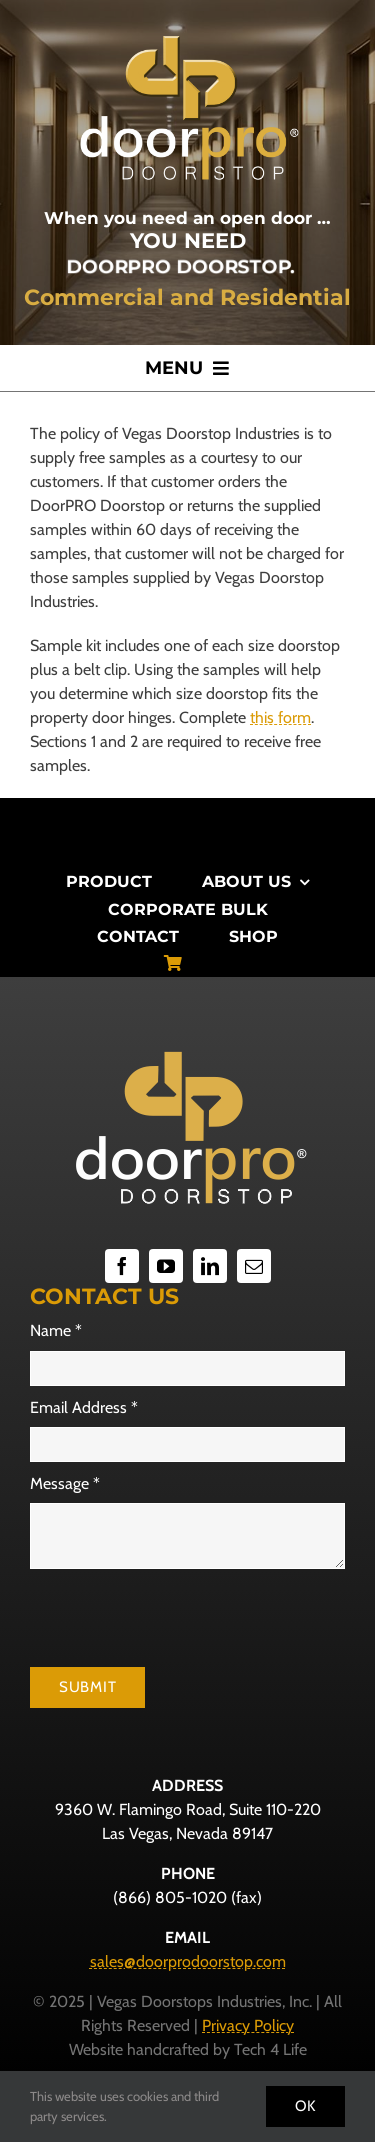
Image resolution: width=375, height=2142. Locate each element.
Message (65, 1483)
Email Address (84, 1407)
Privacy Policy (248, 2025)
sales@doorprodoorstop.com (188, 1961)
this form (280, 717)
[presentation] (182, 1618)
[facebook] (122, 1266)
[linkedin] (210, 1266)
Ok (306, 2106)
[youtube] (166, 1266)
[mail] (254, 1266)
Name (56, 1330)
